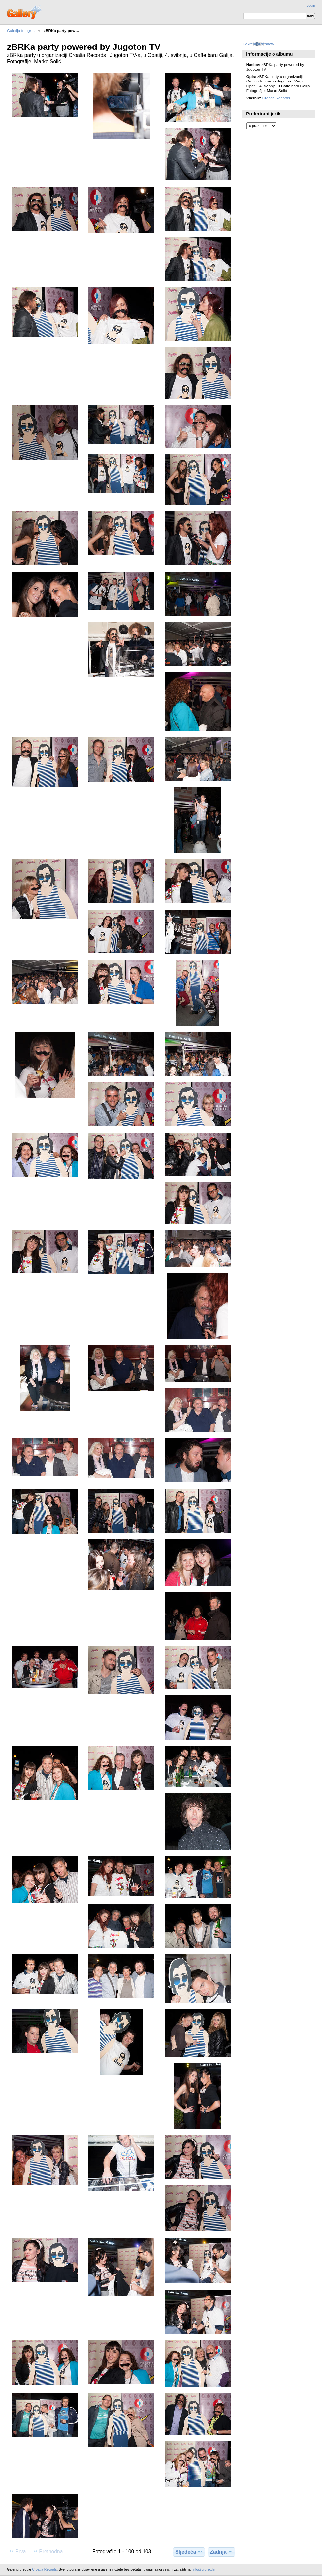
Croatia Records (276, 98)
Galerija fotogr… (21, 30)
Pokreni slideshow (258, 44)
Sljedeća (188, 2552)
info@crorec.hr (204, 2569)
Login (311, 5)
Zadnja (221, 2552)
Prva (17, 2551)
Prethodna (48, 2551)
